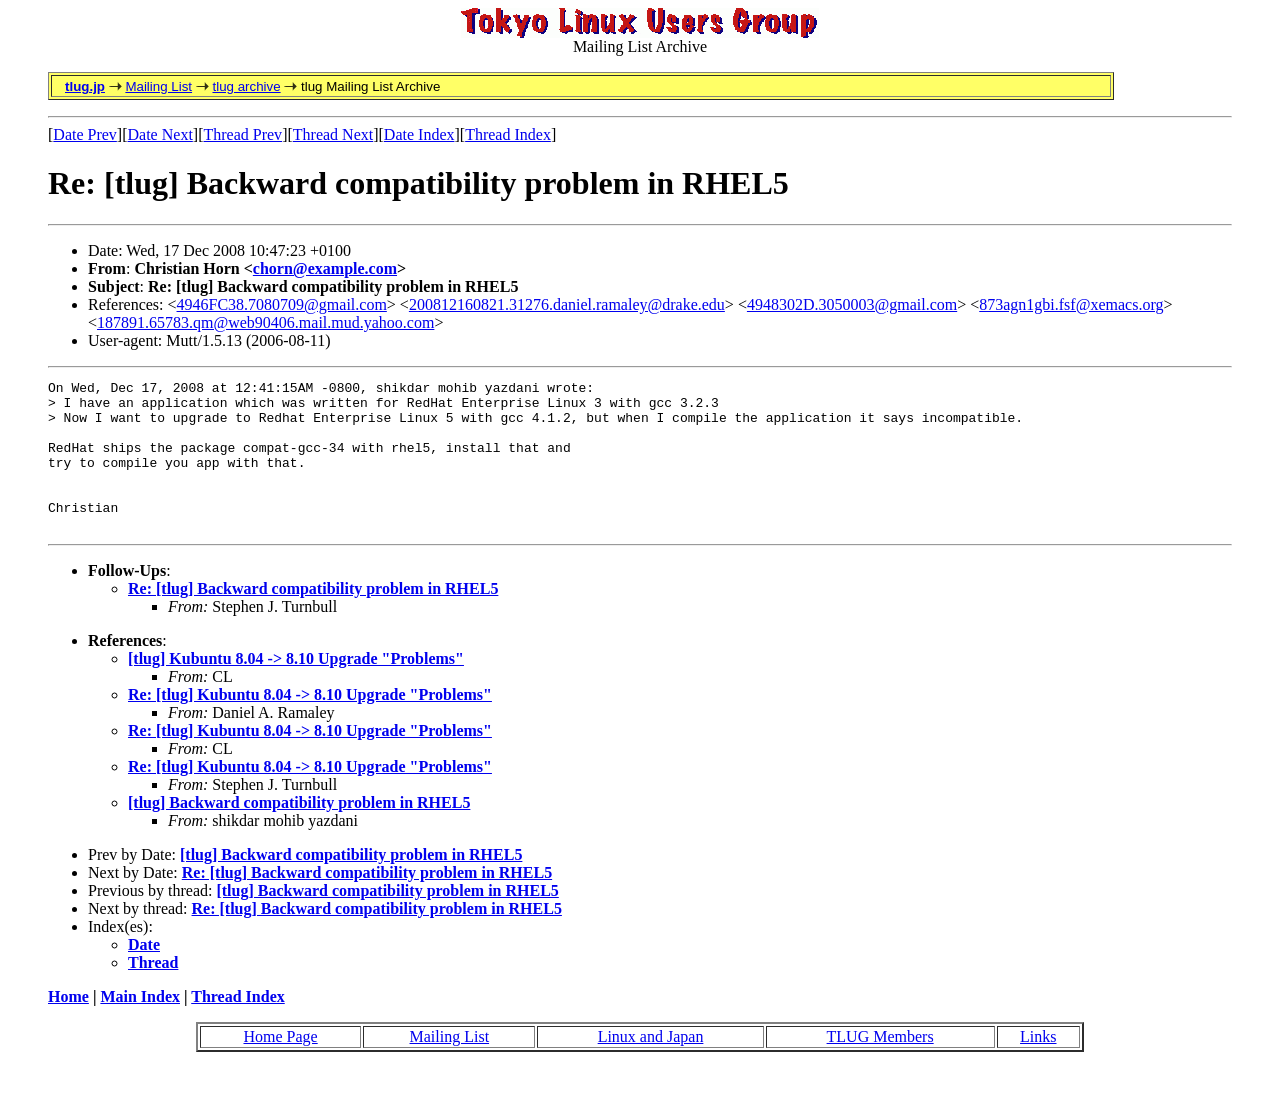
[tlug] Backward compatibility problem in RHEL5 (299, 832)
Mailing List (158, 86)
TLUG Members (880, 1066)
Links (1038, 1066)
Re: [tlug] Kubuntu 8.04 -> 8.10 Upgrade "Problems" (310, 724)
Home (68, 1026)
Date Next (160, 134)
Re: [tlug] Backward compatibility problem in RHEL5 (313, 618)
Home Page (280, 1066)
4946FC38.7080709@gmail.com (282, 304)
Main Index (140, 1026)
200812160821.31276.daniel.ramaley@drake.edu (567, 304)
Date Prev (85, 134)
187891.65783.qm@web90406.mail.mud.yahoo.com (265, 322)
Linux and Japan (651, 1066)
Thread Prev (242, 134)
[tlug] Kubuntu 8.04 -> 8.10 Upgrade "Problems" (296, 688)
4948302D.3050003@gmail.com (852, 304)
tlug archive (246, 86)
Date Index (419, 134)
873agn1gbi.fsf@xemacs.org (1071, 304)
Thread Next (333, 134)
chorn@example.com (325, 268)
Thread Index (508, 134)
